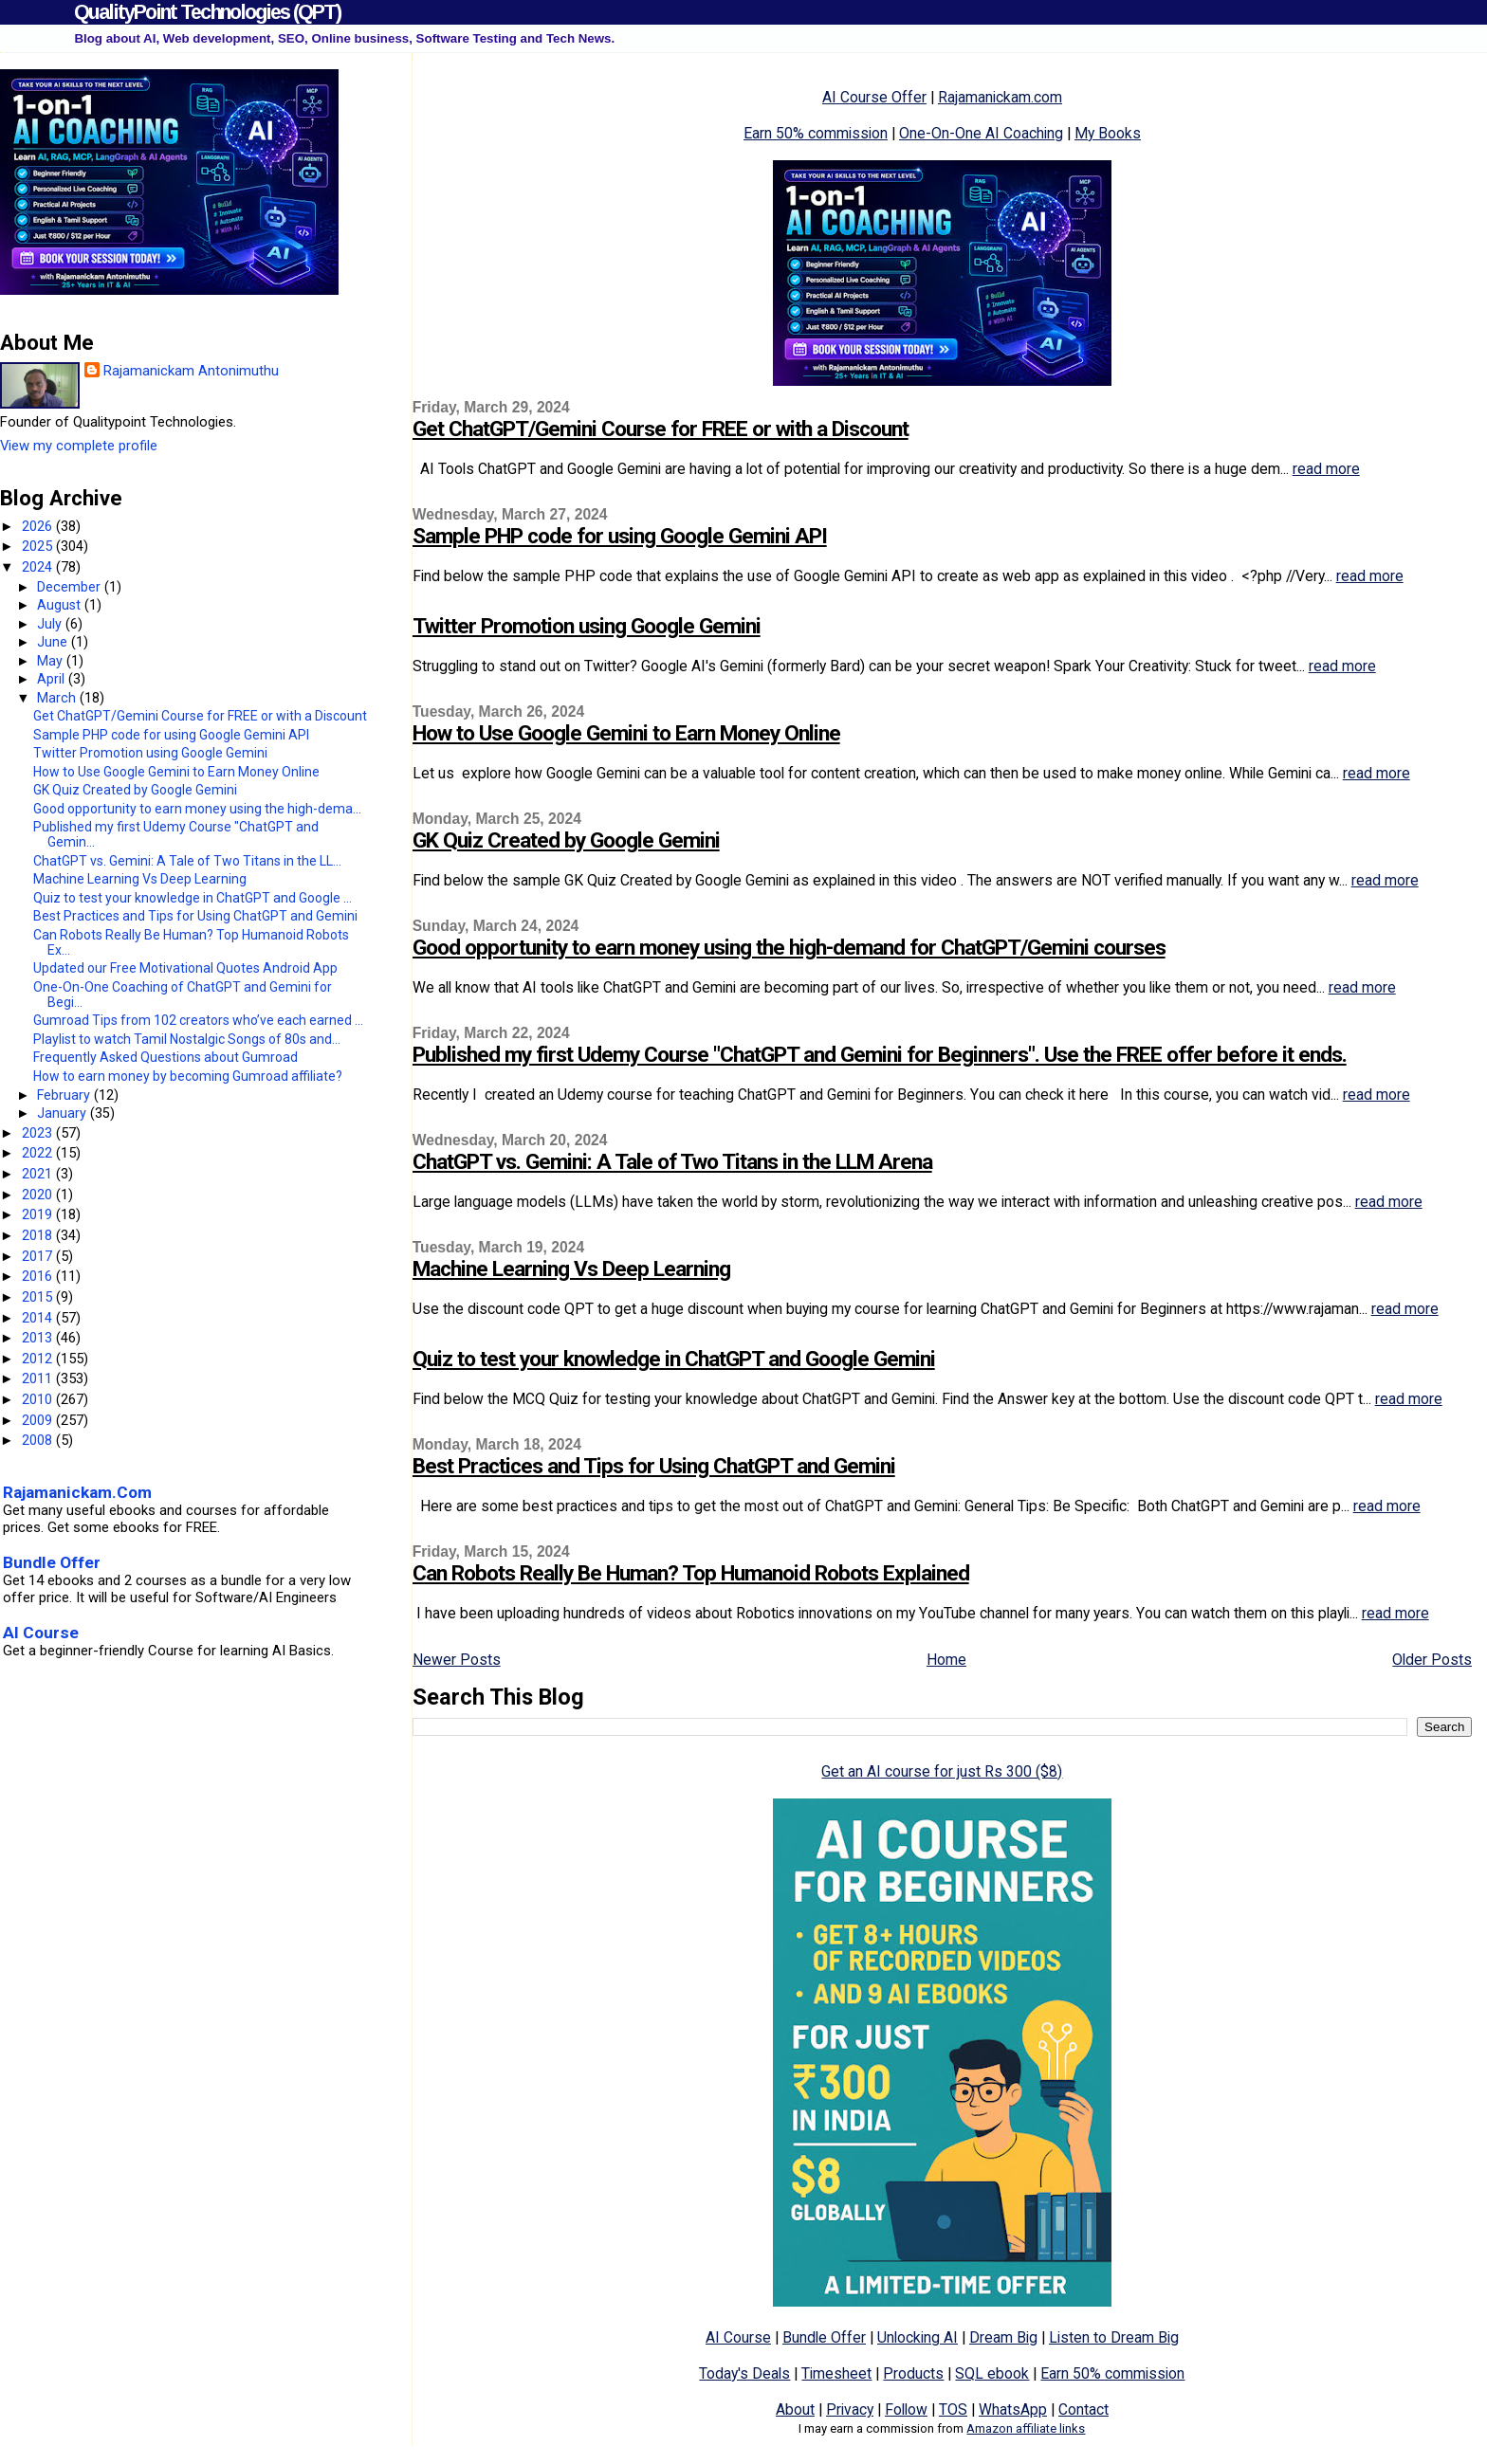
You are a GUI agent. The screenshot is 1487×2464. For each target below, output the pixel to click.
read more (1326, 469)
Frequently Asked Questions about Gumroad (165, 1057)
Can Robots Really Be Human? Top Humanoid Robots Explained (691, 1573)
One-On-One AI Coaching (981, 133)
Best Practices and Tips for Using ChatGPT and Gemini (654, 1466)
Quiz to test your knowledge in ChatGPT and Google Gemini (674, 1359)
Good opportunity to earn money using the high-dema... (197, 808)
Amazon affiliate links (1025, 2428)
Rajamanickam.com (1000, 97)
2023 (39, 1132)
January (63, 1113)
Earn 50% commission (816, 133)
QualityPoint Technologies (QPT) (207, 12)
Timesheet (836, 2373)
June (54, 641)
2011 (39, 1378)
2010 (39, 1399)
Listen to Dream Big (1114, 2337)
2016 (39, 1276)
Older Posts (1432, 1660)
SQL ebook (992, 2373)
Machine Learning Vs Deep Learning (571, 1269)
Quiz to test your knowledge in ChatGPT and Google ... (192, 897)
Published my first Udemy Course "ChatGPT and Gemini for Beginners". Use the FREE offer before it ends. (880, 1055)
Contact (1083, 2409)
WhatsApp (1013, 2409)
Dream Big (1003, 2337)
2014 (39, 1317)
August (60, 604)
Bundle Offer (824, 2337)
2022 (39, 1152)
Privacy (849, 2409)
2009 (39, 1420)
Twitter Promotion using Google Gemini (587, 626)
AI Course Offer (874, 97)
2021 (39, 1173)
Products (913, 2373)
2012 (39, 1358)
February (65, 1095)
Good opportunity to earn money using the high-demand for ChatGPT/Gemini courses (789, 947)
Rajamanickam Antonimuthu (191, 370)
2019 (39, 1214)
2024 (39, 566)
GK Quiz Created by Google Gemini (566, 840)
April (52, 678)
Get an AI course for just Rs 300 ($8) (941, 1771)
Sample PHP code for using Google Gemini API (620, 536)
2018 (39, 1235)
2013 (39, 1337)
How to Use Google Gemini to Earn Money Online (626, 733)
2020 (39, 1194)
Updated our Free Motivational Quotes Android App (185, 968)
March (58, 697)
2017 (39, 1256)
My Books (1107, 133)
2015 (39, 1296)
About (795, 2409)
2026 (39, 526)
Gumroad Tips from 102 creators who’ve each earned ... (198, 1020)
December (70, 586)
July (51, 623)
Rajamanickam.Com (77, 1492)
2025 (39, 546)
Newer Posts (457, 1660)
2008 (39, 1440)
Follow (906, 2409)
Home (946, 1660)
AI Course (738, 2337)
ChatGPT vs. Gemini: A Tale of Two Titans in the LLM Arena (672, 1162)
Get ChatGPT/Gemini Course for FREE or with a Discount (661, 429)
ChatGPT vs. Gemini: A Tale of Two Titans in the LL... (187, 860)
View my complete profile (78, 445)
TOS (953, 2409)
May (51, 660)
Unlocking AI (917, 2337)
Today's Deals (744, 2373)
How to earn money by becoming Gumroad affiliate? (187, 1076)
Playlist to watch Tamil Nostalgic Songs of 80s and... (186, 1039)
